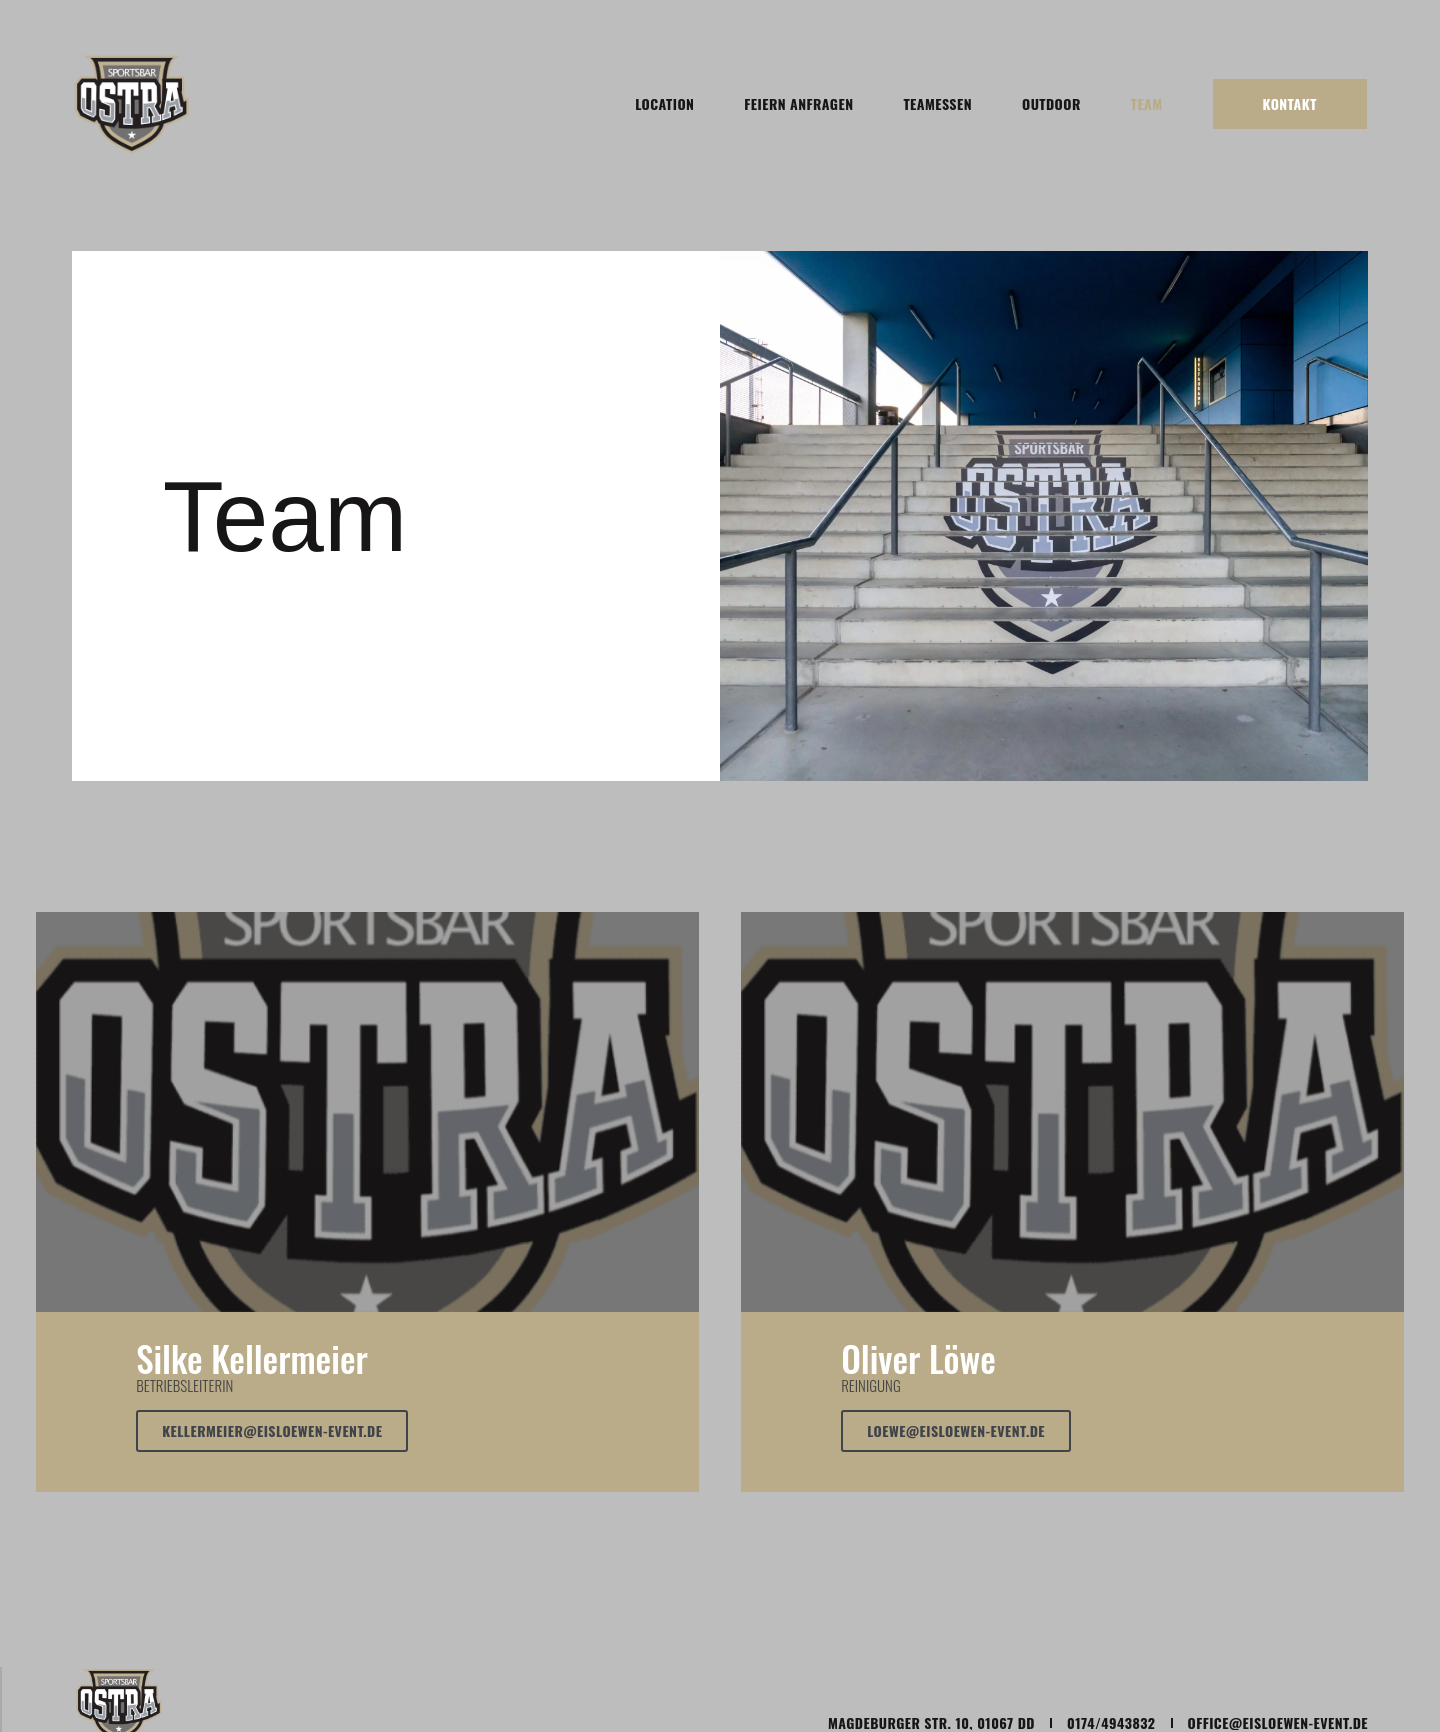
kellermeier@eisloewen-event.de (272, 1430)
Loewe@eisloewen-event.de (956, 1430)
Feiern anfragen (798, 104)
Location (664, 104)
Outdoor (1051, 104)
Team (1147, 104)
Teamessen (937, 104)
